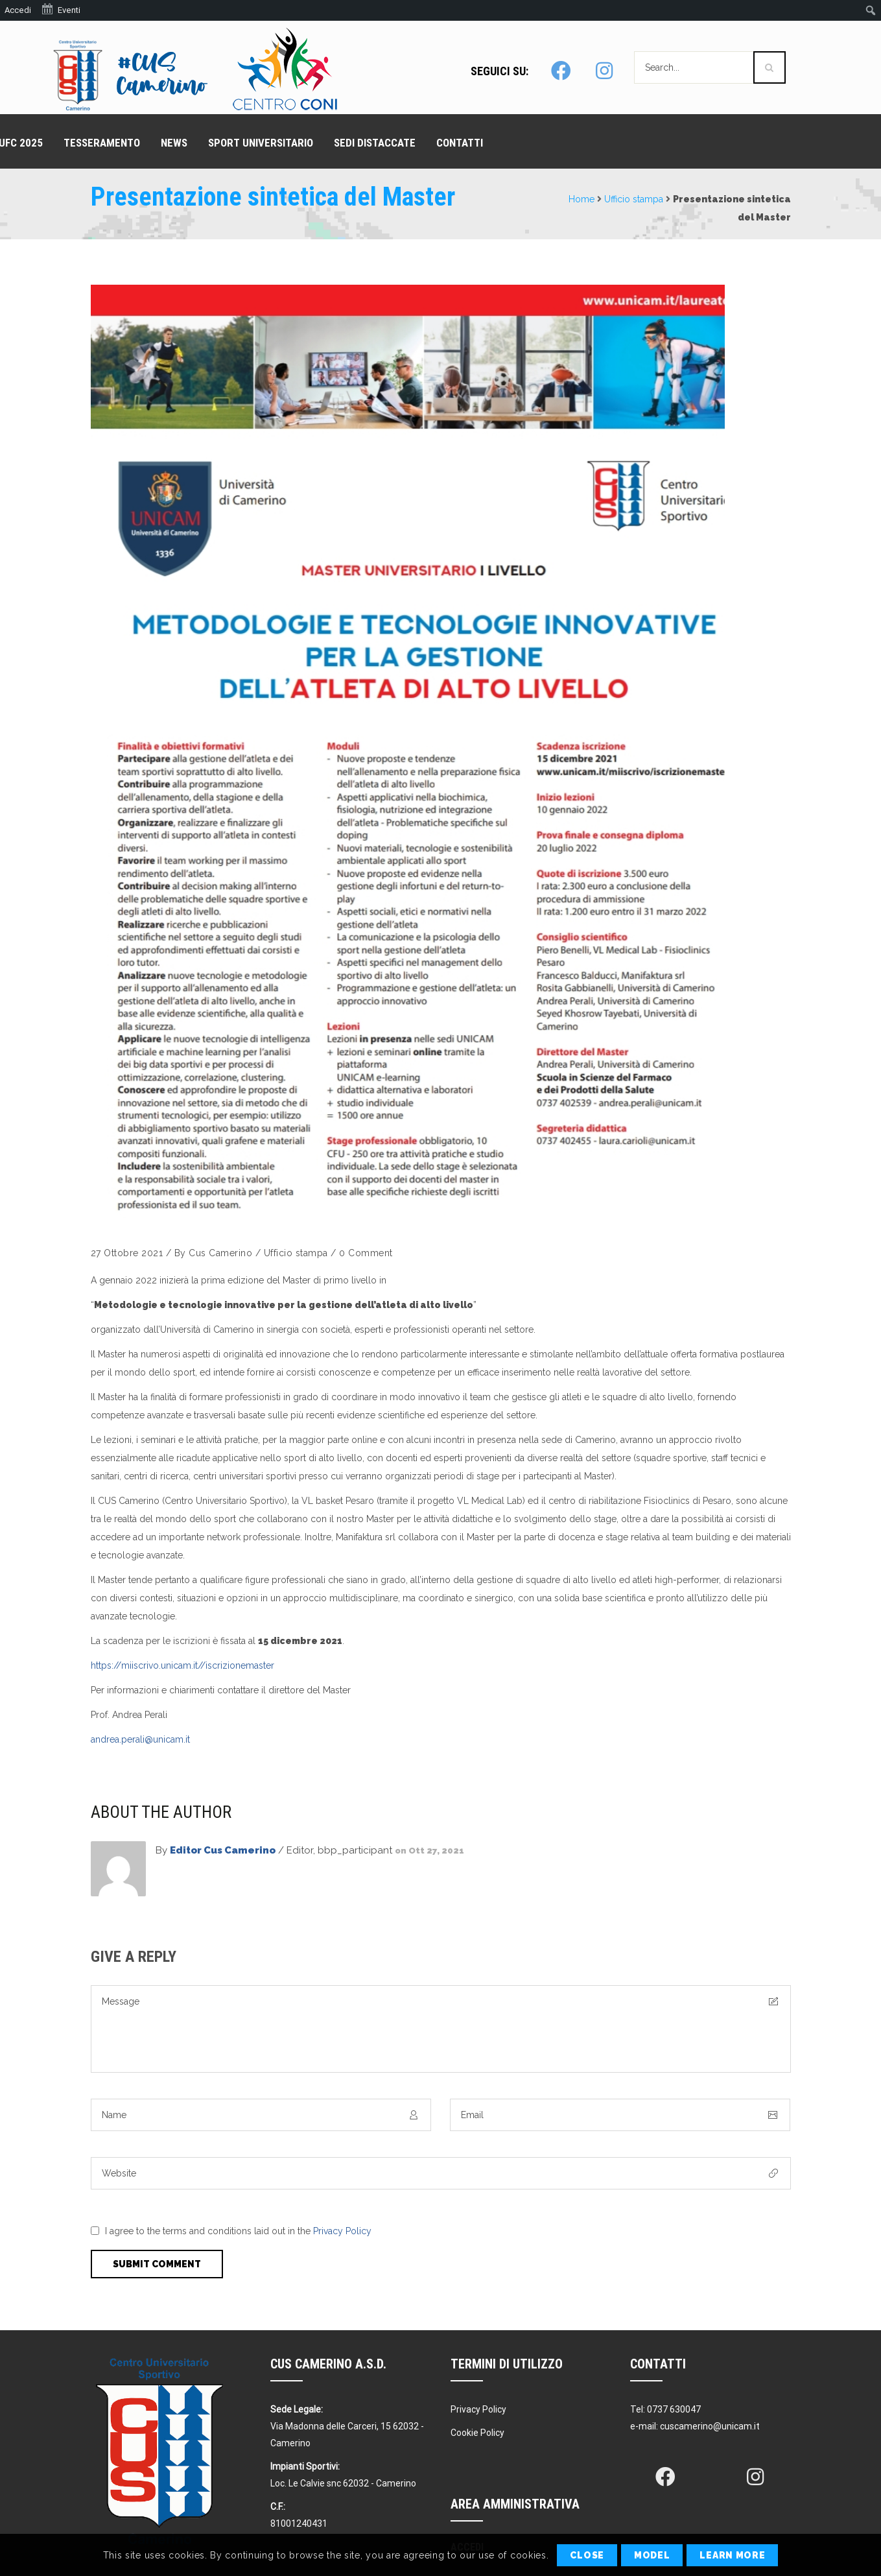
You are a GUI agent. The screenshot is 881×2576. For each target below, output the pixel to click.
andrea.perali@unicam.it (140, 1739)
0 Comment (366, 1253)
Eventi (60, 9)
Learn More (732, 2555)
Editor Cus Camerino (223, 1850)
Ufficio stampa (633, 199)
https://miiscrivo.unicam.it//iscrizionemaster (182, 1665)
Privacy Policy (342, 2231)
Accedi (18, 10)
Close (587, 2555)
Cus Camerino (220, 1253)
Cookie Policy (477, 2432)
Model (652, 2555)
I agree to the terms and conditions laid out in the (238, 2231)
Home (581, 199)
